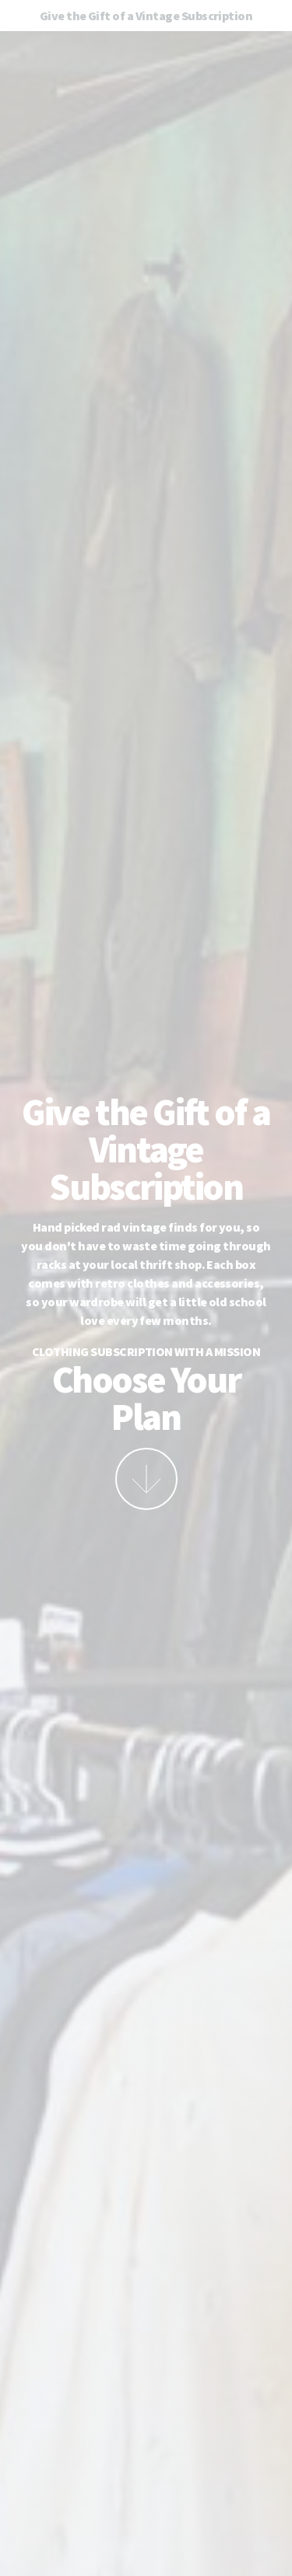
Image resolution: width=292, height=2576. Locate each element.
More (146, 1479)
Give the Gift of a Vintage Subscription (146, 15)
